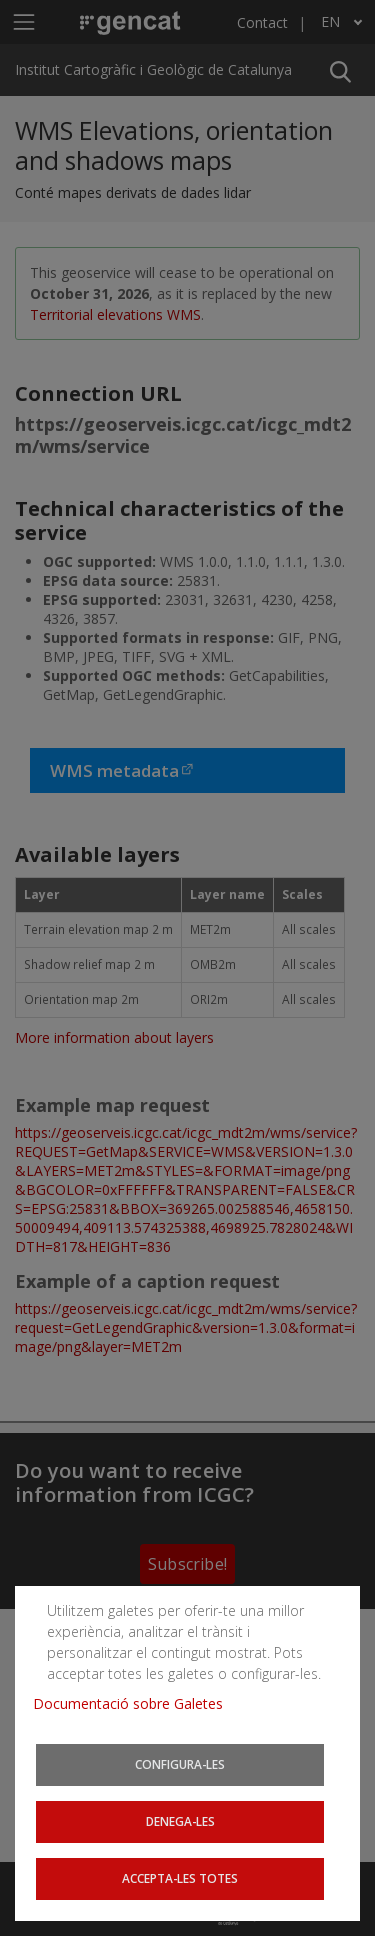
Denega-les (180, 1821)
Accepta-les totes (180, 1878)
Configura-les (180, 1764)
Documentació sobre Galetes (135, 1703)
